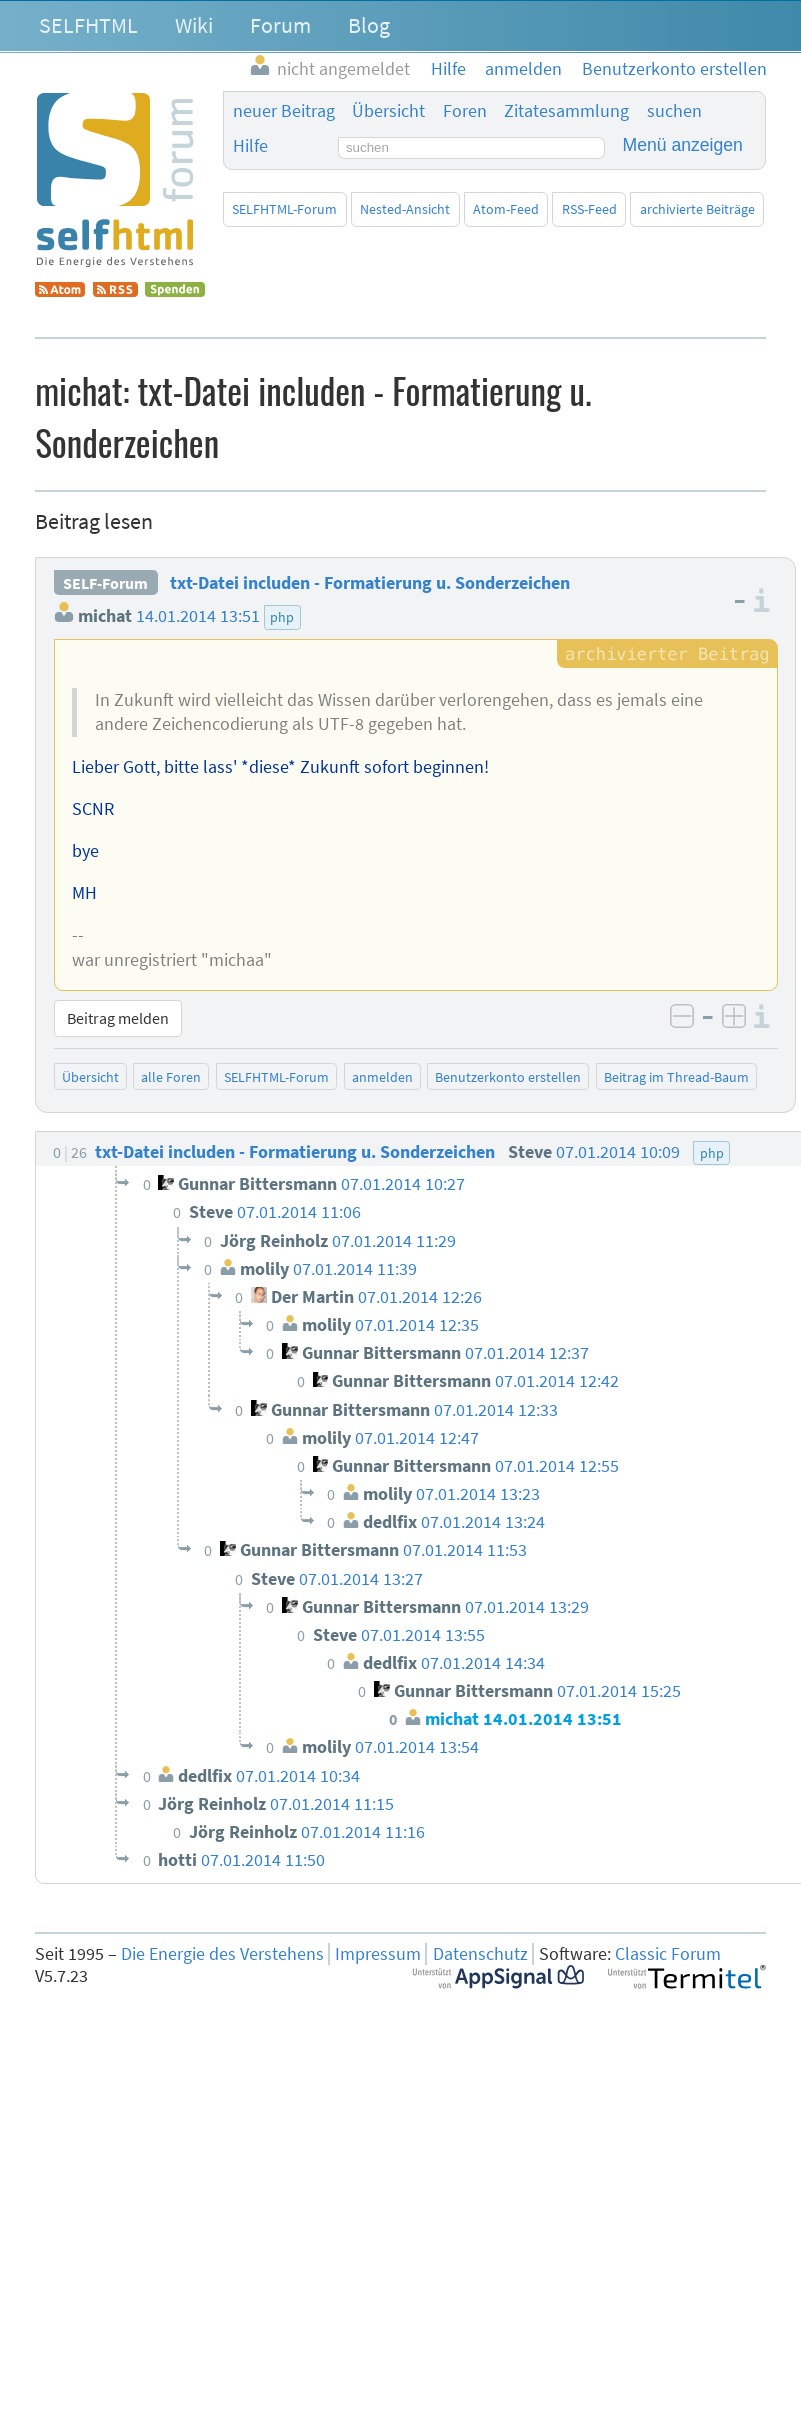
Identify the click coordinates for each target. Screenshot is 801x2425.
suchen (674, 111)
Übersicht (388, 111)
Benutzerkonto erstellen (508, 1077)
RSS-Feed (589, 209)
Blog (369, 25)
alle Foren (171, 1077)
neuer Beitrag (284, 111)
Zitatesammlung (566, 111)
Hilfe (250, 146)
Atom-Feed (506, 209)
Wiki (194, 25)
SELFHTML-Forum (284, 209)
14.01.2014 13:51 (198, 616)
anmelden (382, 1077)
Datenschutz (480, 1954)
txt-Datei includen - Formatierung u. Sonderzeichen (370, 583)
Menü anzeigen (683, 145)
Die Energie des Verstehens (222, 1954)
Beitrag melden (118, 1018)
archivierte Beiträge (697, 209)
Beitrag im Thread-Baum (676, 1077)
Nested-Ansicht (405, 209)
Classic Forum (668, 1954)
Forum (280, 25)
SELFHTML (88, 25)
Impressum (378, 1954)
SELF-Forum (105, 583)
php (282, 617)
